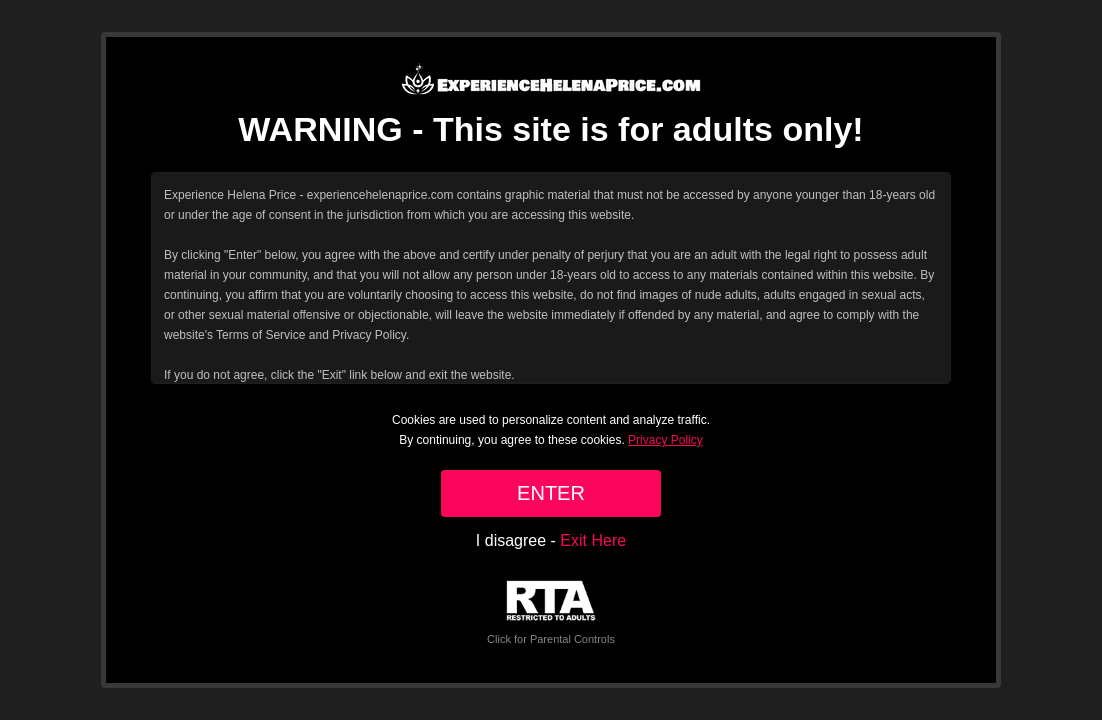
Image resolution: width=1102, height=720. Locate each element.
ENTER (551, 493)
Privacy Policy (665, 440)
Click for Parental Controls (551, 612)
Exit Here (593, 540)
